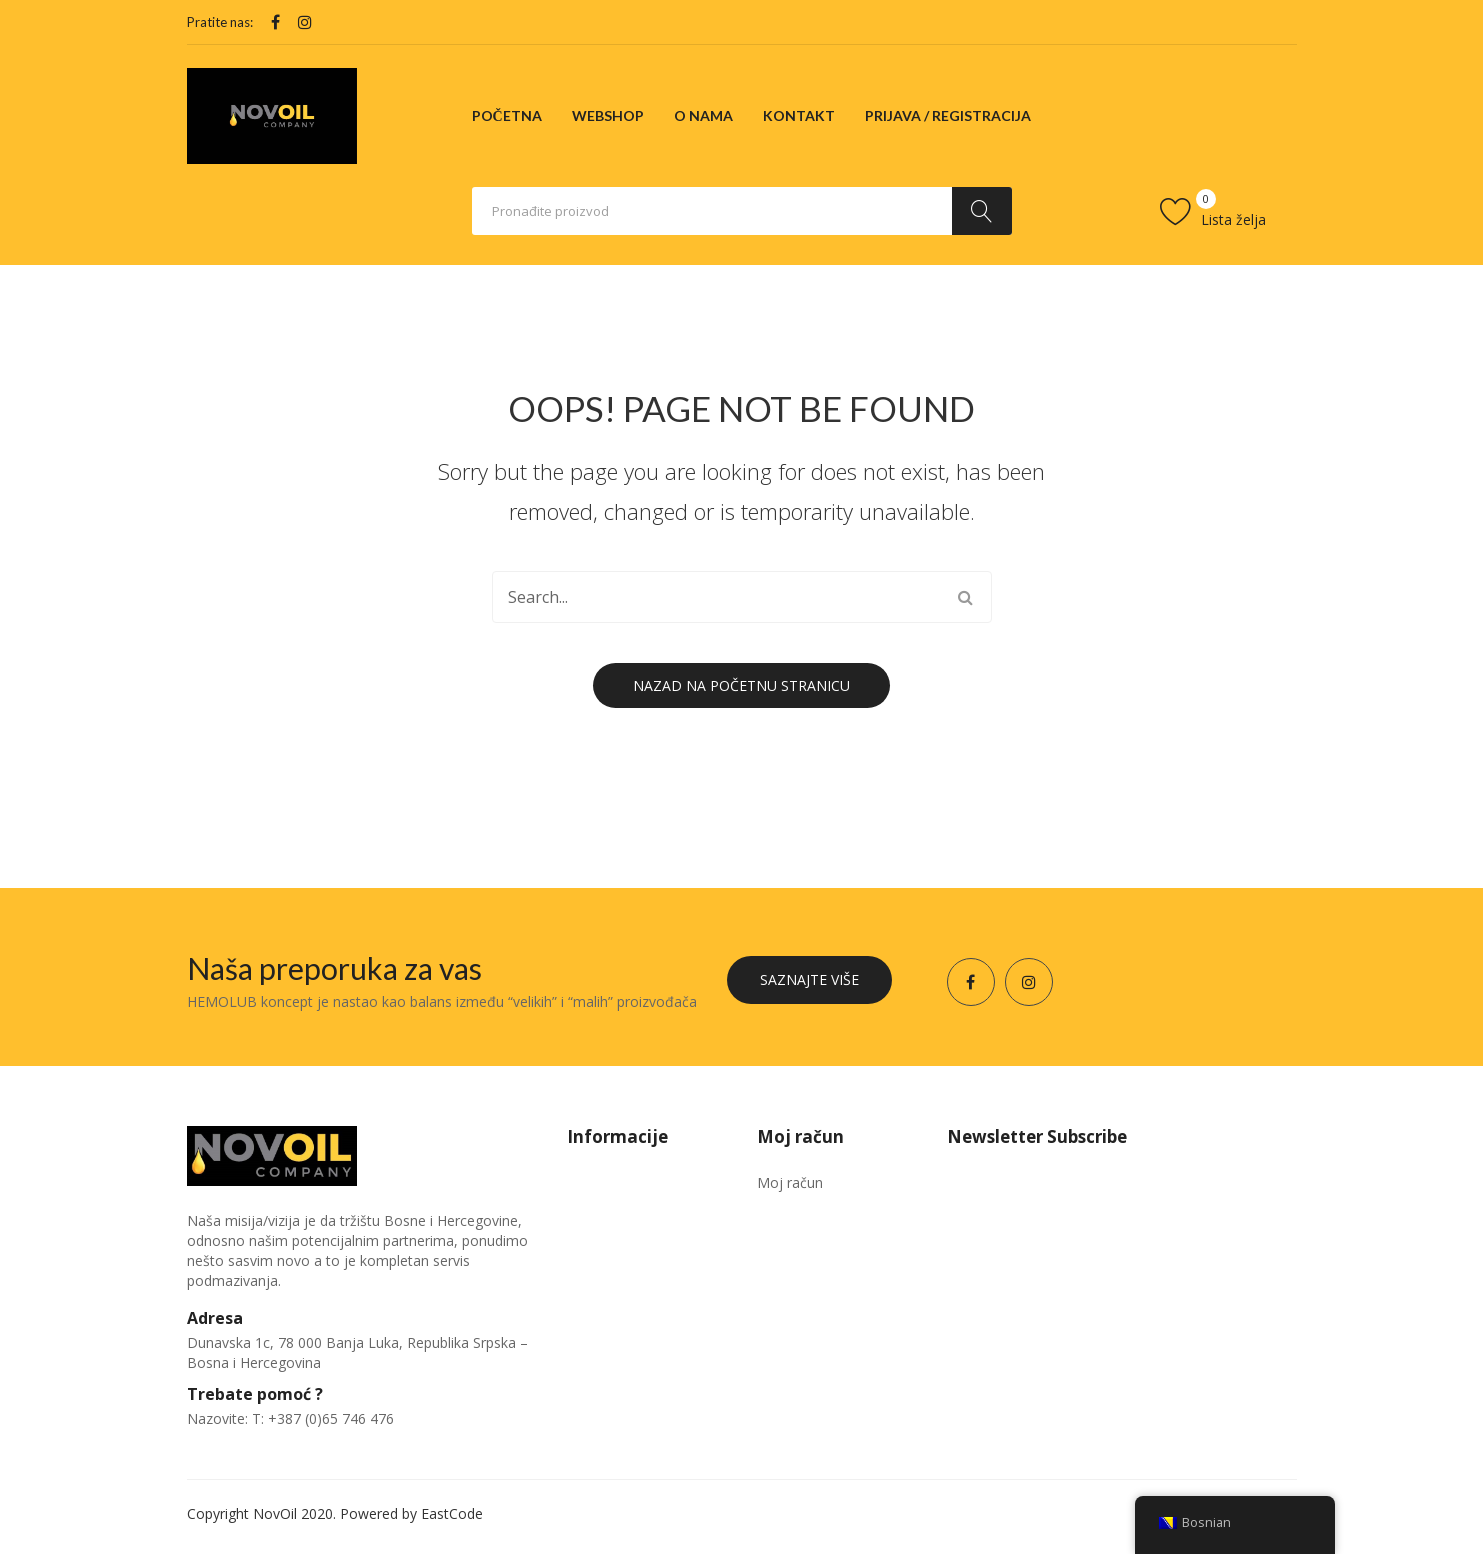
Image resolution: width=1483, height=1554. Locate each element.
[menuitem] (507, 116)
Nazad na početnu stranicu (741, 685)
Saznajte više (809, 979)
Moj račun (790, 1182)
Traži (982, 211)
